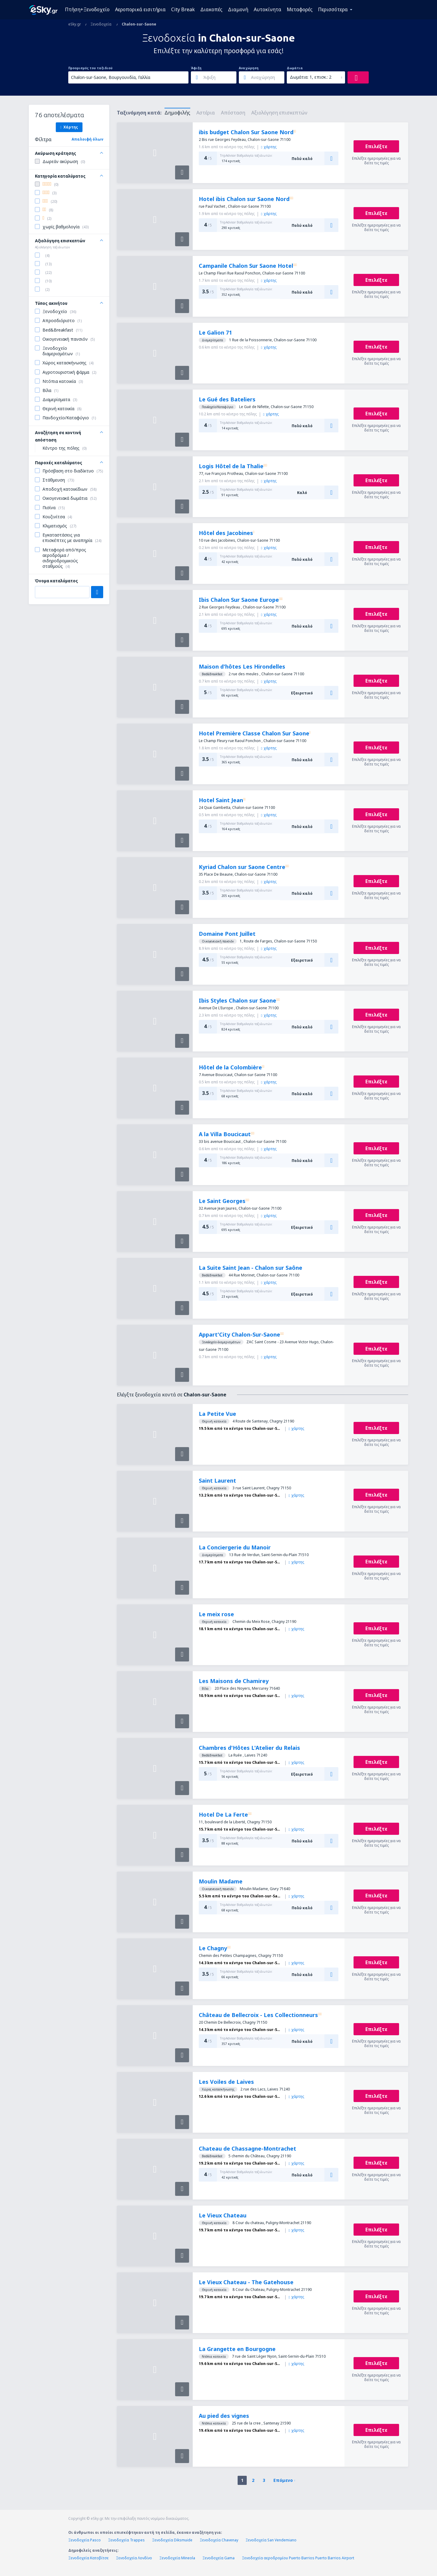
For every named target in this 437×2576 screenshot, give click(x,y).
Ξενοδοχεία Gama (218, 2558)
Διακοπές (211, 9)
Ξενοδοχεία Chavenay (219, 2540)
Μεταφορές (300, 9)
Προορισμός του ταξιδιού (90, 68)
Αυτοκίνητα (267, 9)
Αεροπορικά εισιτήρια (140, 9)
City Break (183, 9)
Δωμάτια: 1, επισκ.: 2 (310, 77)
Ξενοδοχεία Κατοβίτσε (88, 2558)
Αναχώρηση (249, 68)
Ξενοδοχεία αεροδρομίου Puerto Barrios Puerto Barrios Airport (298, 2558)
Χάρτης (69, 127)
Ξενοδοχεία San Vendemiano (271, 2540)
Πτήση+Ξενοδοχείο (87, 9)
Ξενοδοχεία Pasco (84, 2540)
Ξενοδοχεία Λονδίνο (134, 2558)
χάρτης (268, 146)
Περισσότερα (333, 9)
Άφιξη (196, 68)
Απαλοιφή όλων (87, 139)
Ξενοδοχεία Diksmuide (172, 2540)
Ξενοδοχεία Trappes (126, 2540)
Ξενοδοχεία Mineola (177, 2558)
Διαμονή (238, 9)
